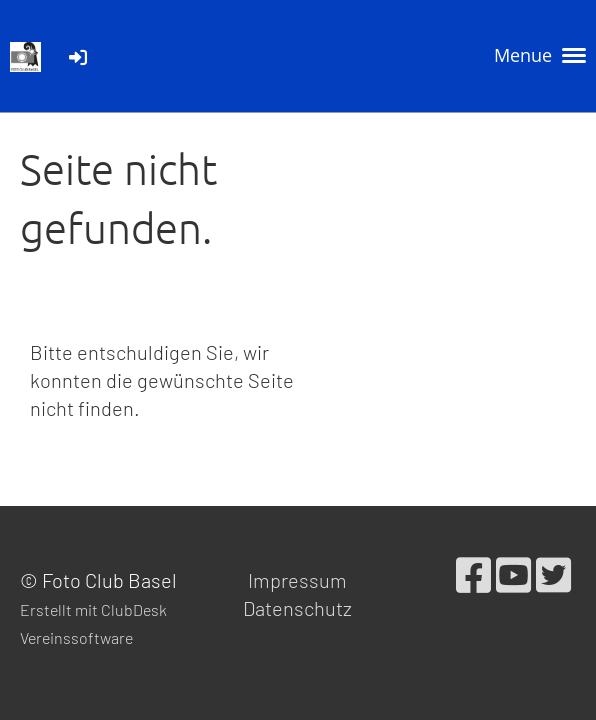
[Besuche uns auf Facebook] (473, 574)
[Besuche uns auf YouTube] (513, 574)
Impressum (297, 580)
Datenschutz (297, 608)
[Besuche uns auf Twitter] (553, 574)
